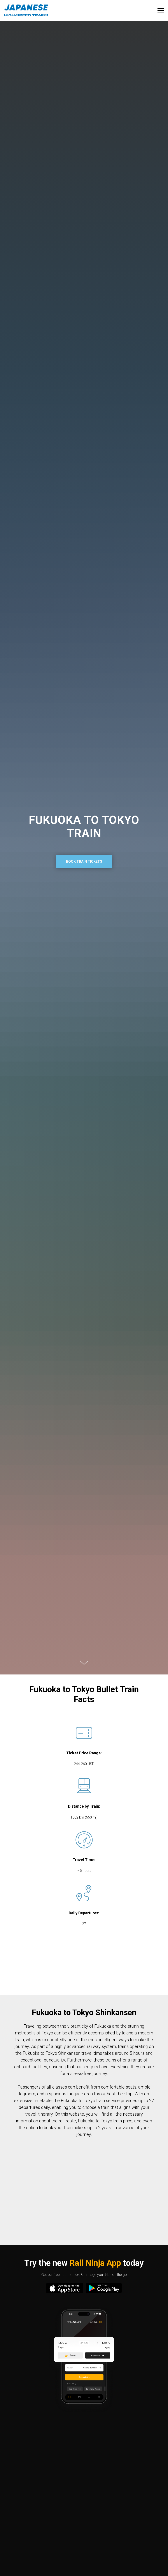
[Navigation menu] (161, 10)
